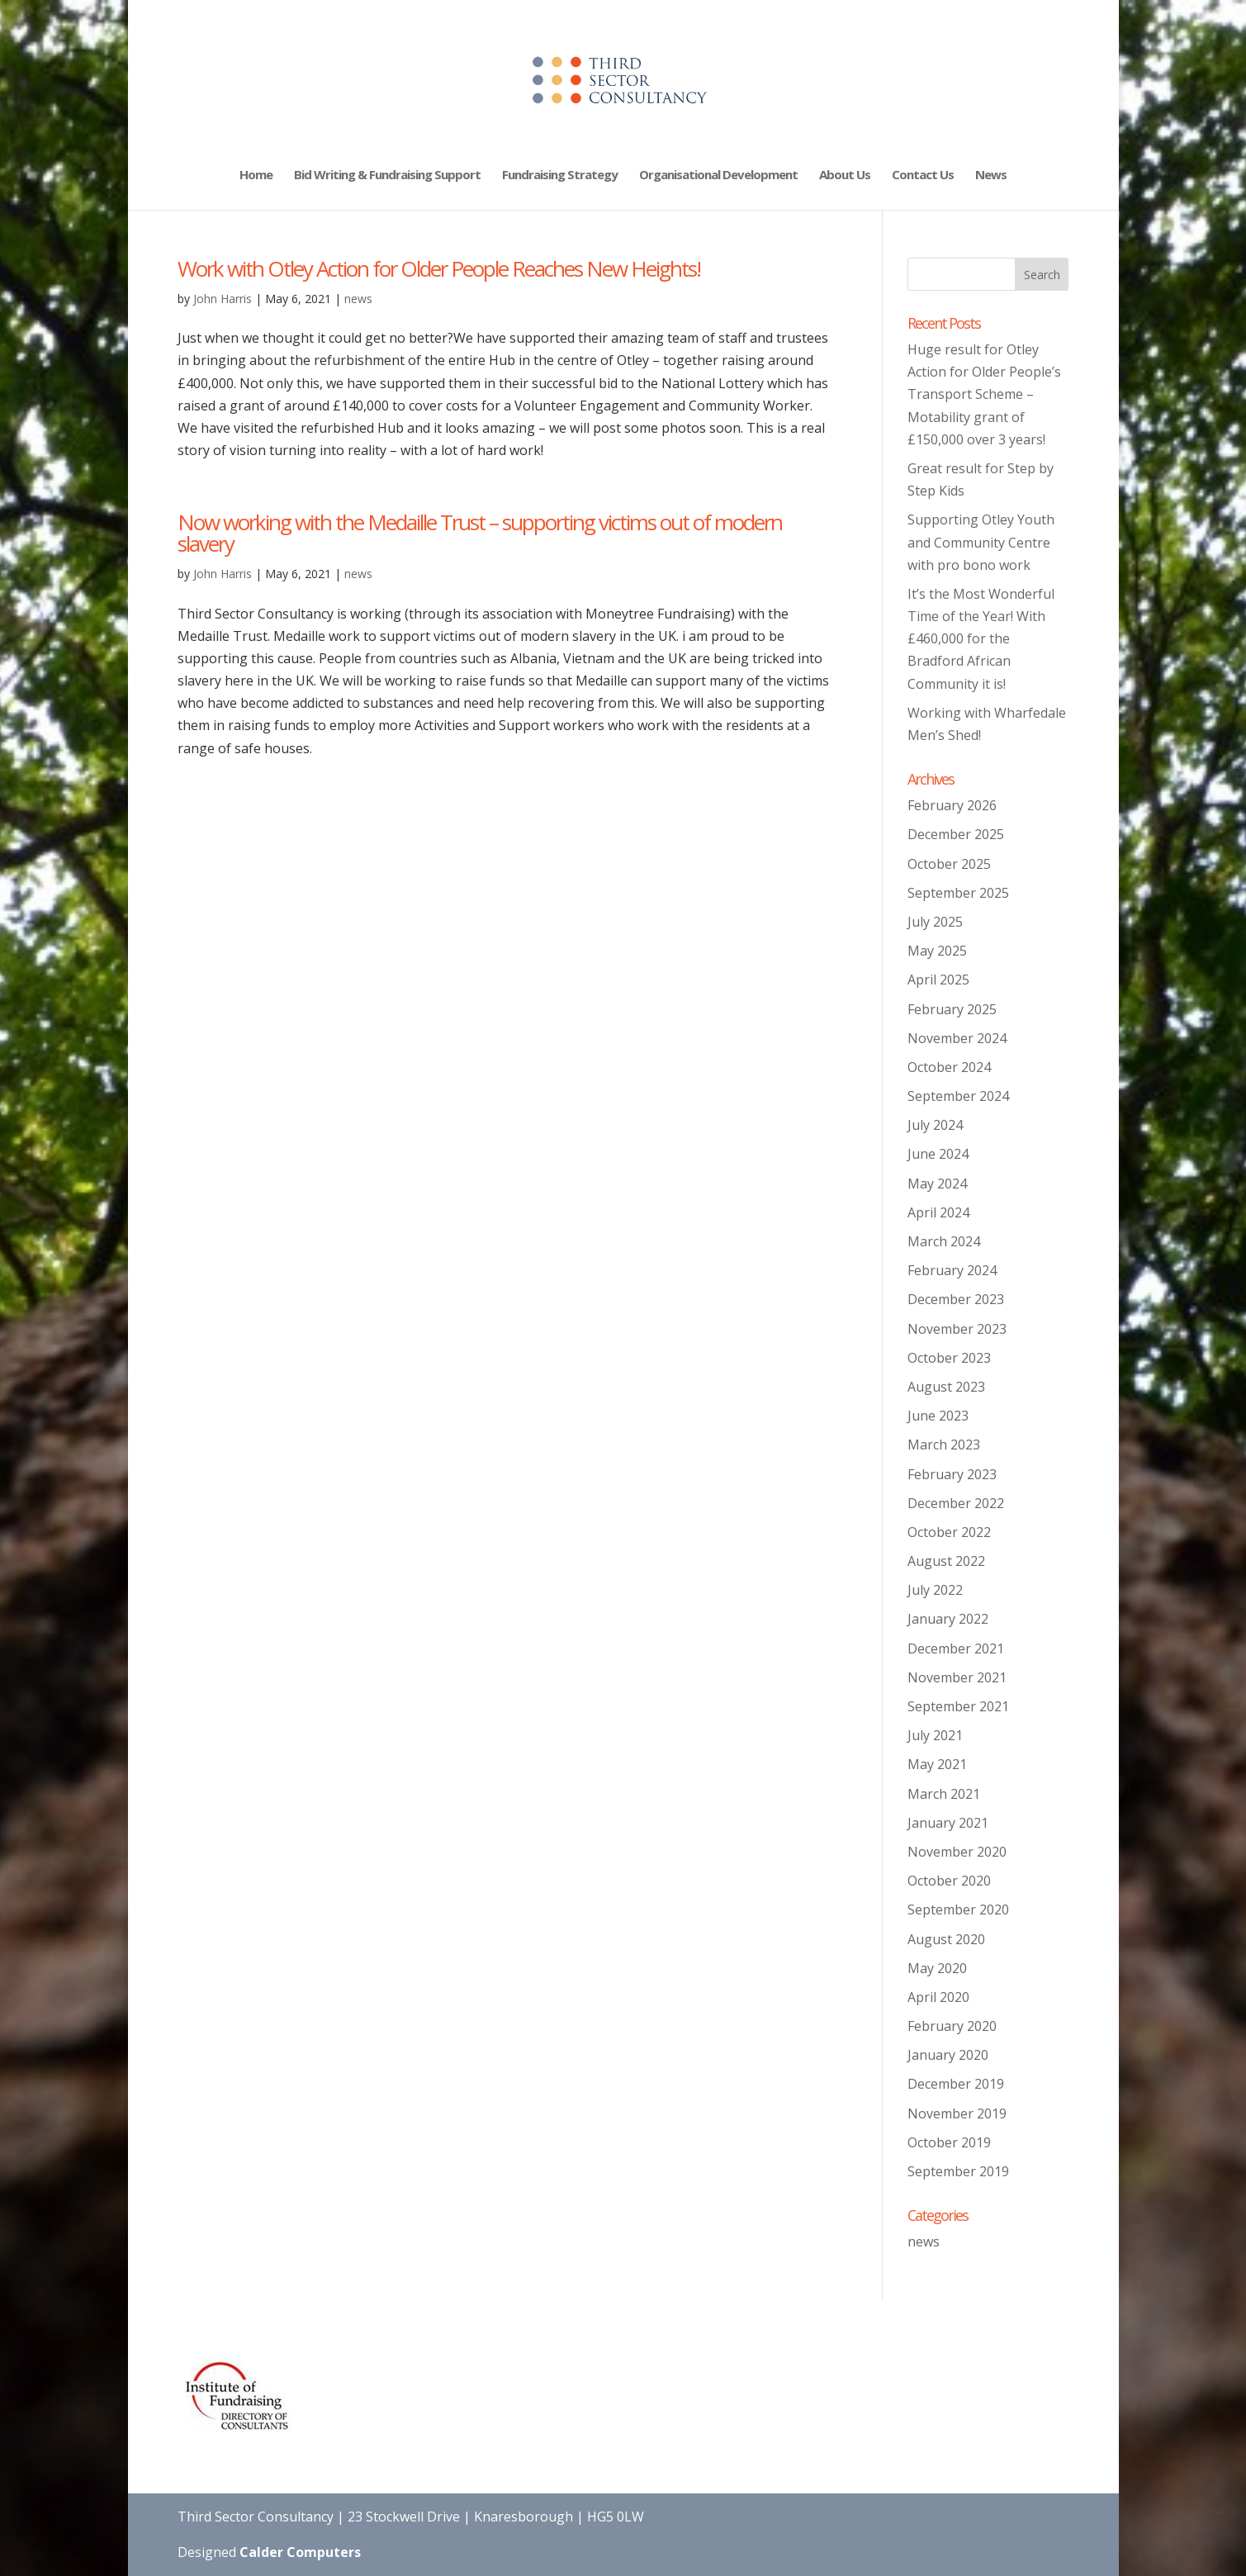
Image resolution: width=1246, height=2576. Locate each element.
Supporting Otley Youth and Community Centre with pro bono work (980, 541)
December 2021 (955, 1648)
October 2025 (949, 864)
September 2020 (958, 1909)
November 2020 (957, 1852)
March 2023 (943, 1444)
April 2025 (938, 979)
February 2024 (952, 1270)
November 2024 (957, 1038)
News (991, 175)
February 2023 (952, 1474)
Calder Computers (300, 2552)
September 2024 (958, 1096)
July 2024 (935, 1125)
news (358, 298)
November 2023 (957, 1329)
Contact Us (923, 175)
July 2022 (935, 1590)
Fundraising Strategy (560, 175)
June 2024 (938, 1154)
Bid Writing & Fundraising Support (387, 175)
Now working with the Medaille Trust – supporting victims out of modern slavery (480, 532)
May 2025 (937, 951)
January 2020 (947, 2055)
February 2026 (952, 805)
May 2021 (937, 1764)
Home (255, 175)
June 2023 (938, 1416)
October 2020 (949, 1881)
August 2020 (946, 1939)
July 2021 (935, 1735)
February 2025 (952, 1009)
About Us (844, 175)
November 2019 (957, 2113)
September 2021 (958, 1706)
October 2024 (949, 1067)
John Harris (222, 298)
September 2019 (958, 2171)
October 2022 (949, 1532)
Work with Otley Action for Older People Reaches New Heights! (439, 268)
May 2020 (937, 1968)
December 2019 (955, 2084)
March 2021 (943, 1794)
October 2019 (949, 2142)
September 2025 (958, 893)
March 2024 (943, 1241)
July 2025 (935, 922)
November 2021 (957, 1677)
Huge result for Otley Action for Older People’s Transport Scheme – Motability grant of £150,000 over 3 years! (984, 394)
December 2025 (955, 834)
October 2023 (949, 1358)
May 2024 (937, 1183)
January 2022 (947, 1619)
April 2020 (938, 1997)
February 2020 (952, 2026)
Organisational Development (718, 175)
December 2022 (955, 1503)
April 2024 (938, 1212)
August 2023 (946, 1387)
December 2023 (955, 1299)
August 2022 (946, 1561)
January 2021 (947, 1823)
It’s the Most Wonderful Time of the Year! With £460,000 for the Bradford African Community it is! (980, 639)
